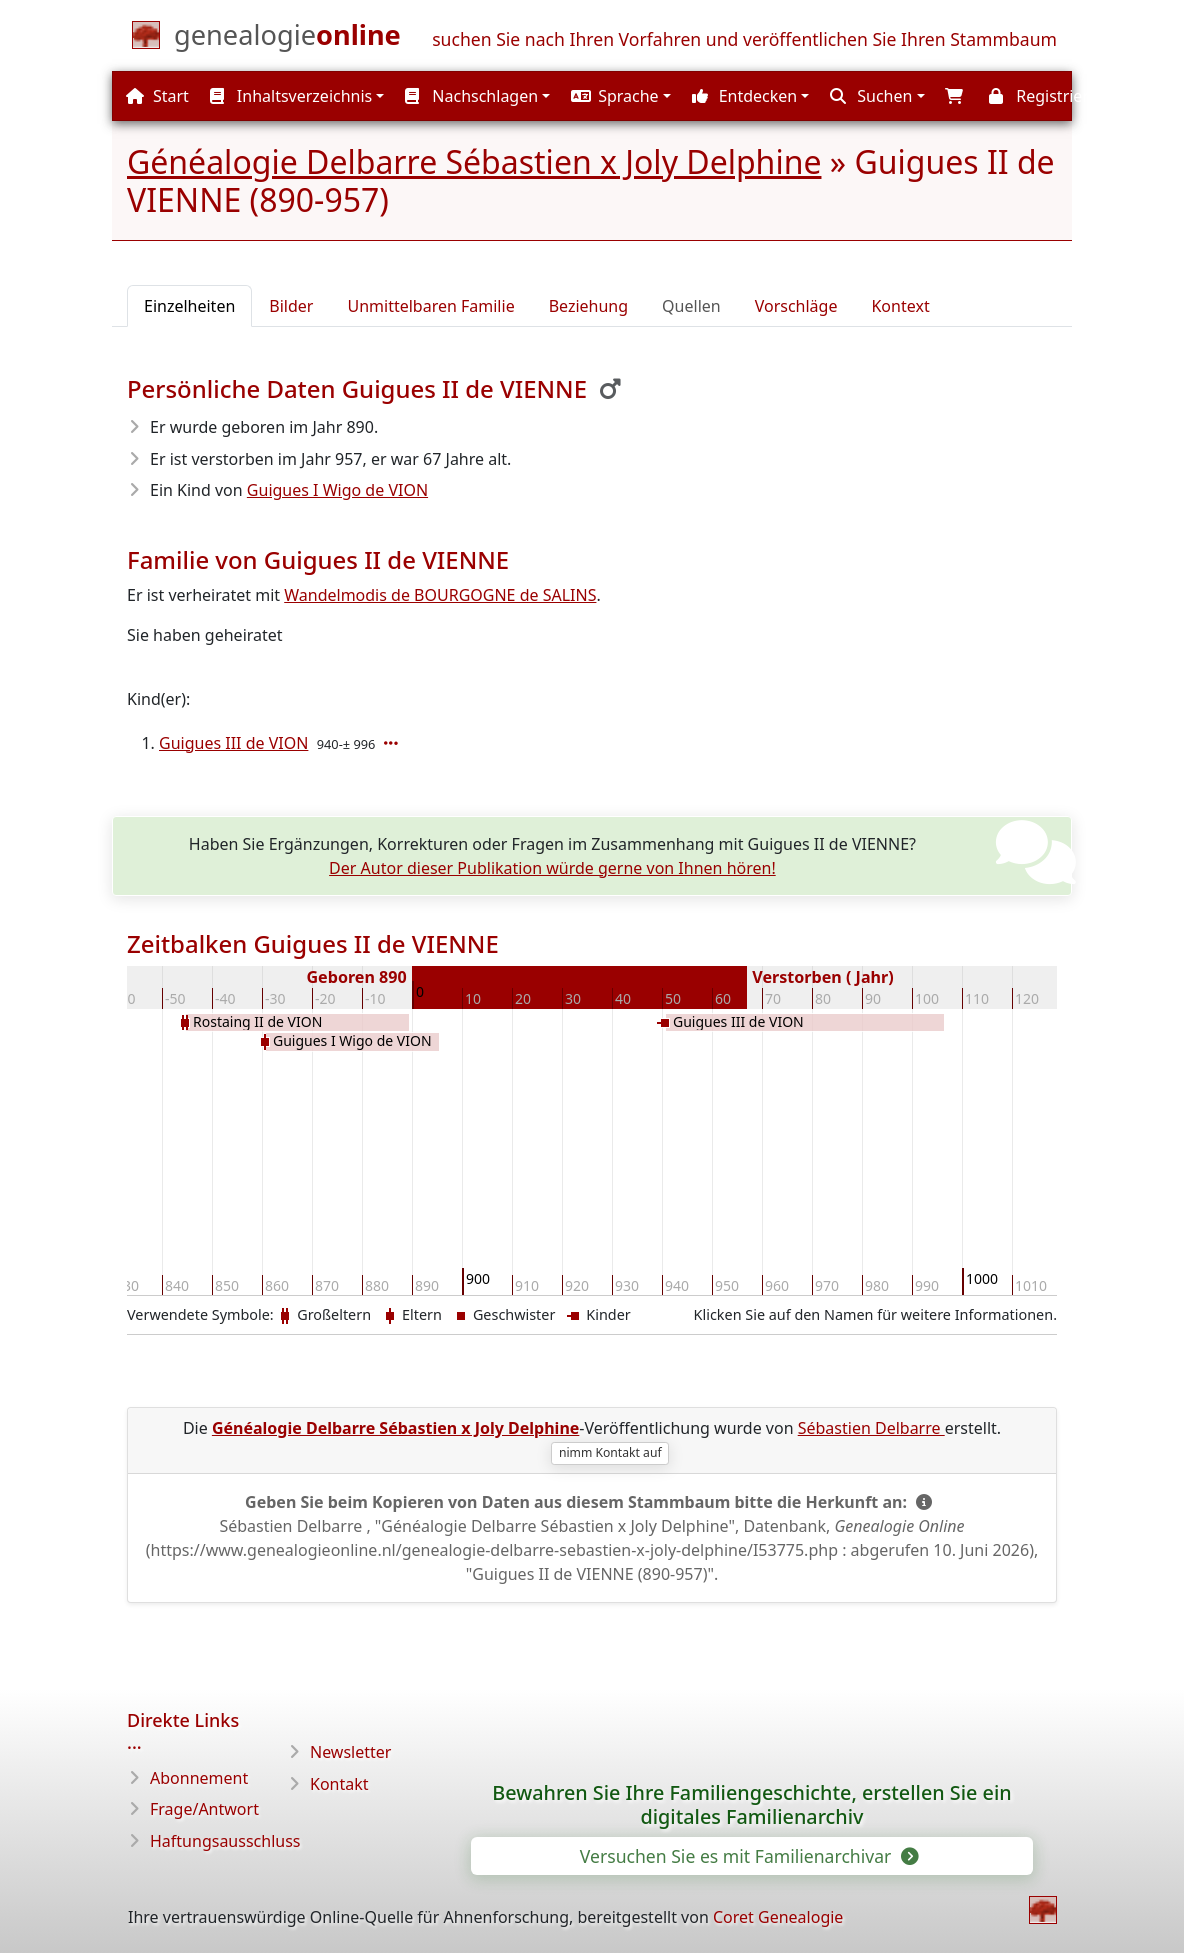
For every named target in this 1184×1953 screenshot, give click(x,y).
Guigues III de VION (233, 743)
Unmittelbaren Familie (430, 306)
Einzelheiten (189, 306)
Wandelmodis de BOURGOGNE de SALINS (440, 595)
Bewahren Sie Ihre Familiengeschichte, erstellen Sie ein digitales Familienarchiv (751, 1805)
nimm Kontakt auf (610, 1452)
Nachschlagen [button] (471, 96)
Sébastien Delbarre (871, 1428)
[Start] (287, 39)
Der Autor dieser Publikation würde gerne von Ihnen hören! (552, 868)
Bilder (291, 306)
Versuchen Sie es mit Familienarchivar (748, 1856)
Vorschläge (796, 306)
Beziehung (588, 306)
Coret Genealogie (778, 1917)
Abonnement (199, 1778)
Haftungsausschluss (225, 1841)
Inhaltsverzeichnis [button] (291, 96)
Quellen (691, 306)
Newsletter (350, 1752)
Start (157, 96)
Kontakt (339, 1784)
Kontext (900, 306)
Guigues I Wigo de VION (337, 490)
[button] (618, 96)
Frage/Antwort (204, 1809)
